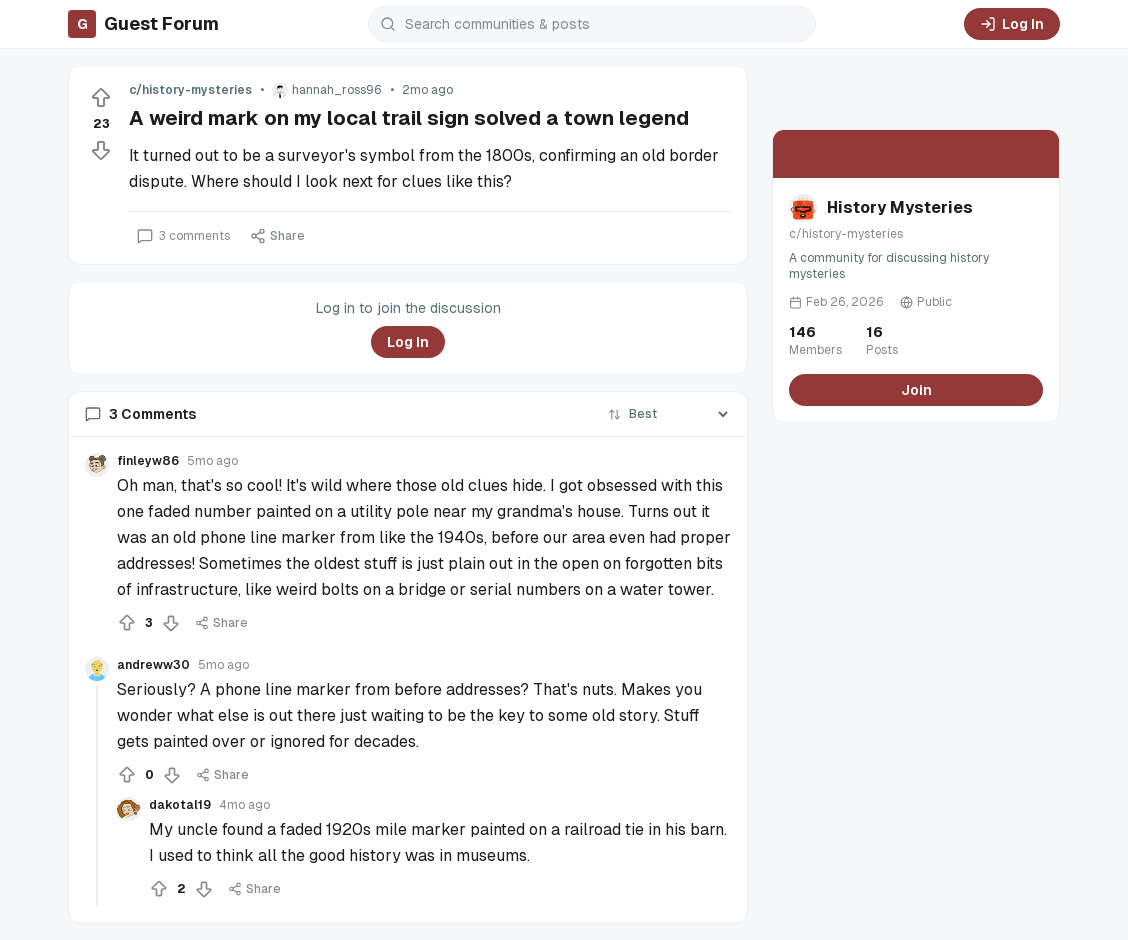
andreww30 (153, 665)
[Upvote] (101, 98)
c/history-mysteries (190, 90)
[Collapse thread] (97, 796)
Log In (1012, 24)
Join (916, 390)
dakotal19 (180, 805)
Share (277, 236)
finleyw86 (148, 461)
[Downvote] (101, 150)
